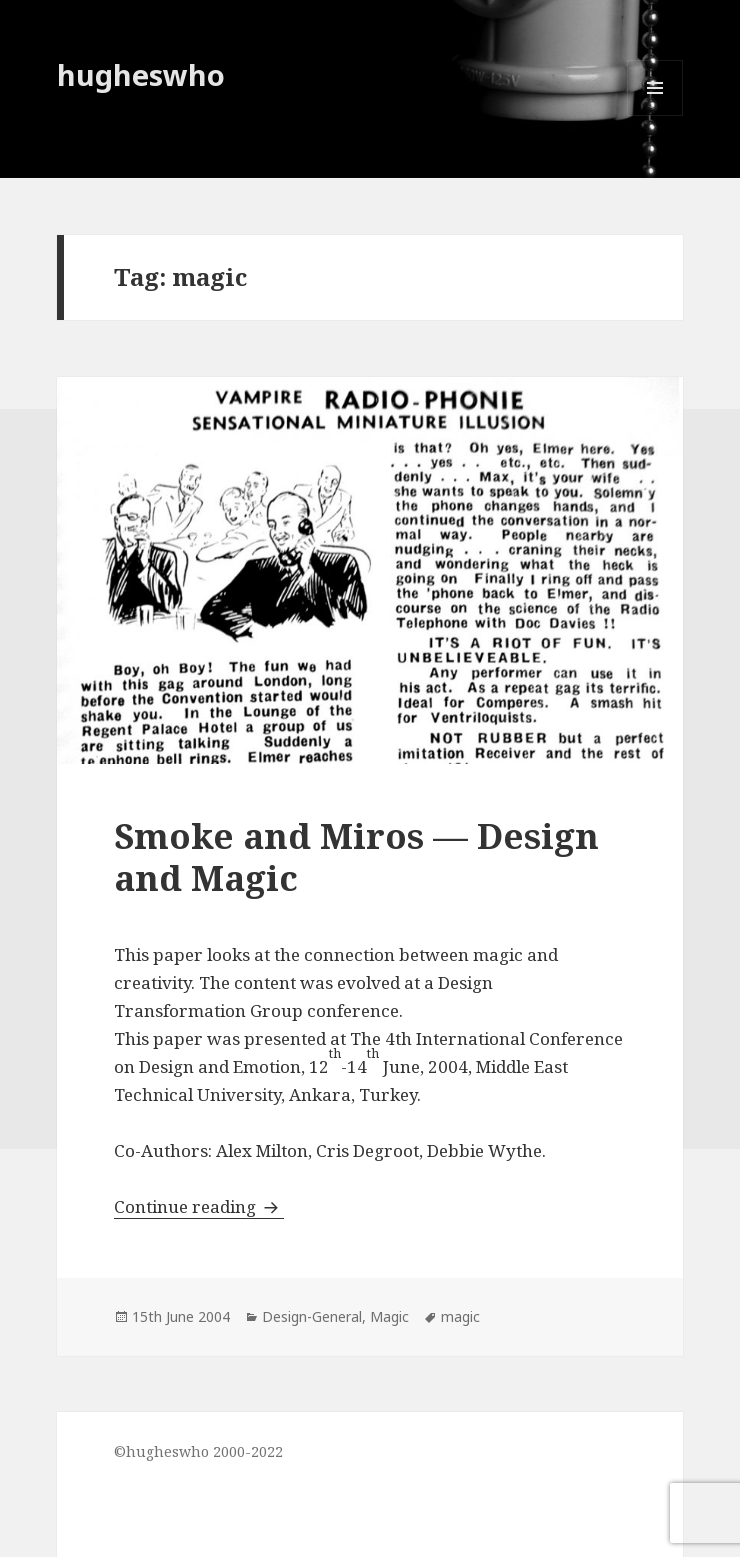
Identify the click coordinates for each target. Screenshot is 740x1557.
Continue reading (199, 1206)
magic (460, 1316)
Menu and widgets (655, 115)
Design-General (312, 1316)
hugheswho (141, 74)
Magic (389, 1316)
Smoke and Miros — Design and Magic (356, 856)
